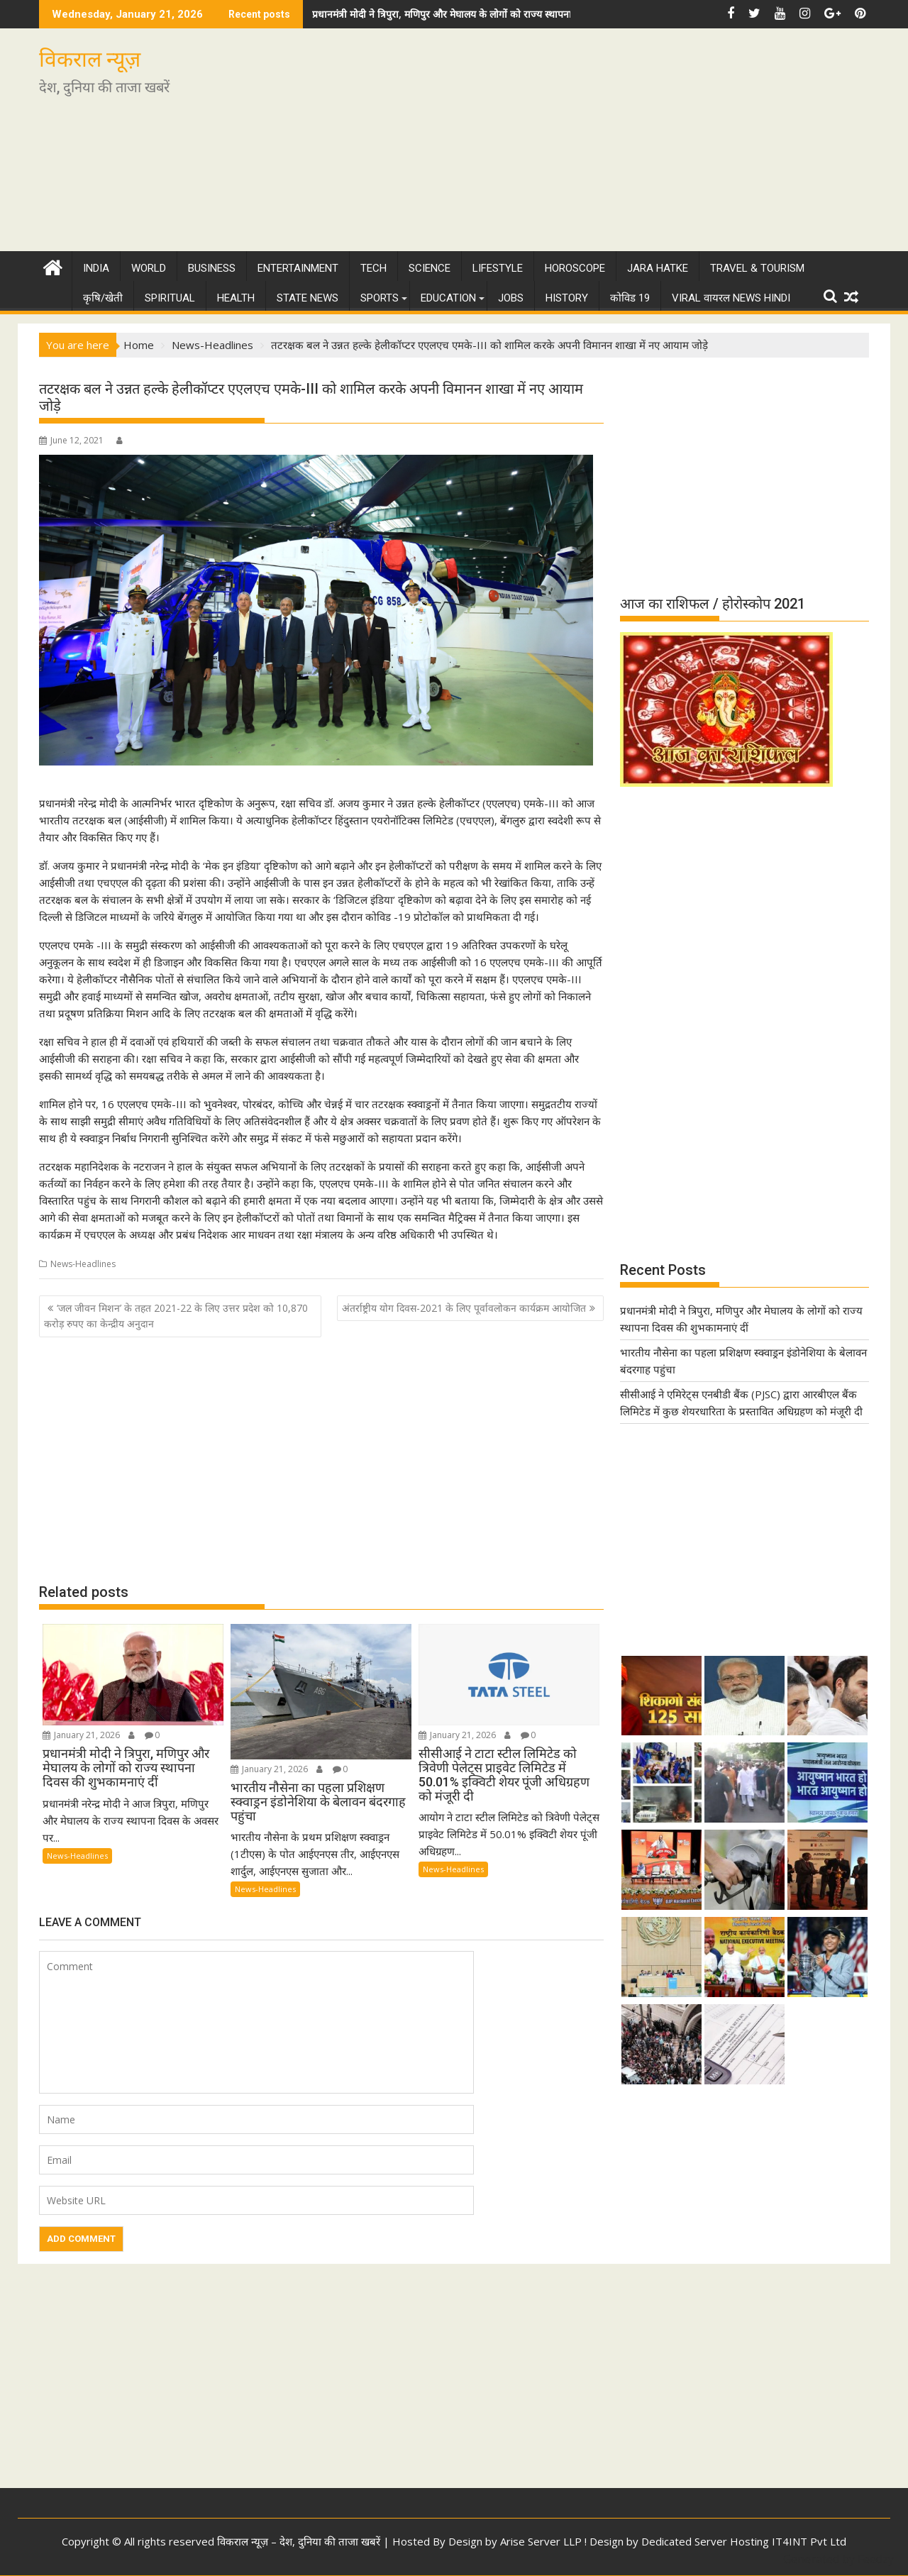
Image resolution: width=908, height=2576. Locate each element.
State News (307, 298)
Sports (379, 298)
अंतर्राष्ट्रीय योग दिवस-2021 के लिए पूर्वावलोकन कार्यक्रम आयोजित (464, 1308)
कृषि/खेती (103, 298)
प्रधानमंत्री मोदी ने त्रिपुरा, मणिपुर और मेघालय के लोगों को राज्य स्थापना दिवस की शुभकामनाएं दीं (489, 14)
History (567, 298)
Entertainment (298, 268)
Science (429, 268)
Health (236, 298)
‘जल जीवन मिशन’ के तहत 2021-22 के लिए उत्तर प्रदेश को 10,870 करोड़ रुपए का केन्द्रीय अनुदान (176, 1315)
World (148, 268)
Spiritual (170, 298)
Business (212, 268)
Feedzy (876, 2559)
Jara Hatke (657, 268)
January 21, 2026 (81, 1735)
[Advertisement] (586, 145)
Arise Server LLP (541, 2541)
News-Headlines (83, 1264)
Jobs (511, 298)
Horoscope (575, 268)
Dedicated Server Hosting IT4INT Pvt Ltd (743, 2541)
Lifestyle (497, 268)
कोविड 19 (630, 298)
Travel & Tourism (757, 268)
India (96, 268)
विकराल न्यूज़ (89, 59)
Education (448, 298)
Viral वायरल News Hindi (731, 298)
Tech (373, 268)
